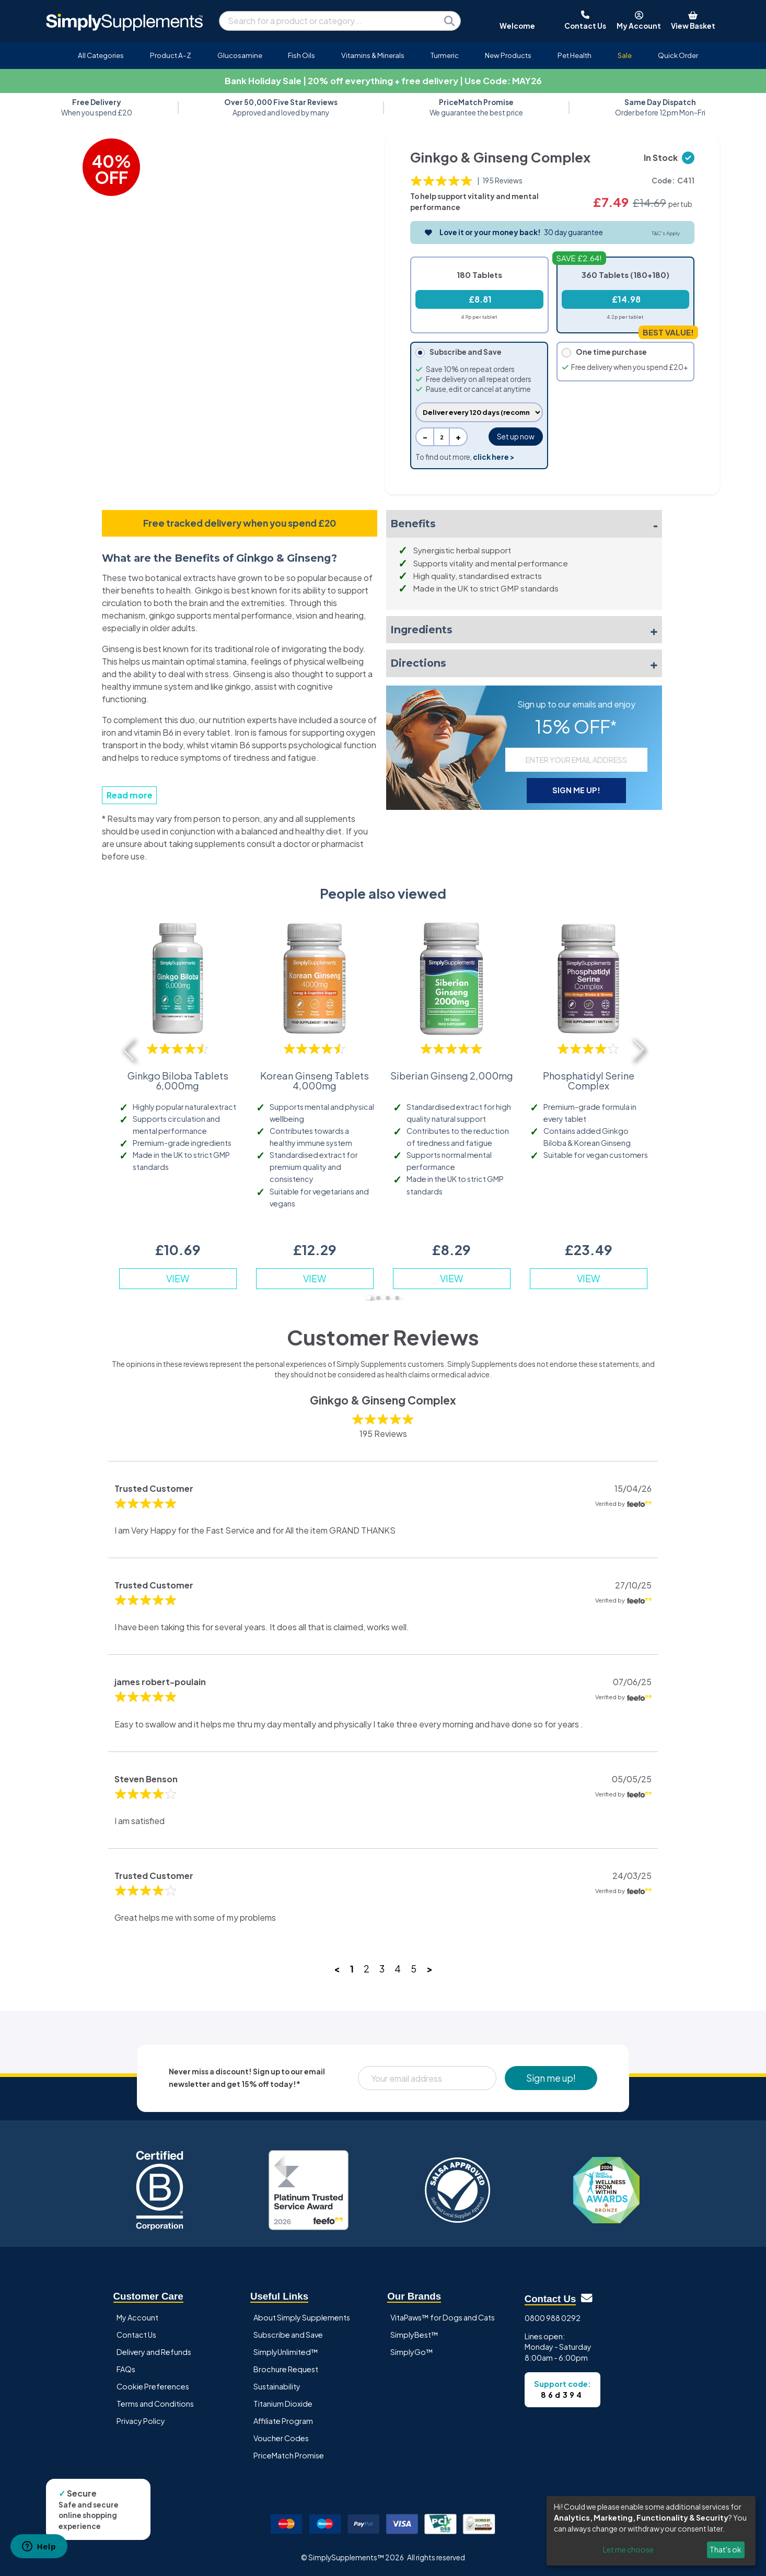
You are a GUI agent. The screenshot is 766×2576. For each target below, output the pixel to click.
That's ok (725, 2549)
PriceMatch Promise (288, 2455)
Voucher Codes (281, 2438)
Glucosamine (239, 55)
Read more (130, 795)
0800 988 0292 (553, 2318)
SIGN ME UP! (576, 790)
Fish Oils (301, 55)
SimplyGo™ (411, 2352)
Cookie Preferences (153, 2386)
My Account (137, 2317)
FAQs (126, 2369)
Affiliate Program (283, 2421)
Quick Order (678, 55)
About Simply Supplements (301, 2317)
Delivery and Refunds (154, 2352)
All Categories (101, 55)
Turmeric (445, 55)
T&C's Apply (666, 233)
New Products (508, 55)
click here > (493, 456)
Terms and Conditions (155, 2403)
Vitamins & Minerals (372, 55)
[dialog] (651, 2531)
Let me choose (628, 2549)
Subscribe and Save (288, 2334)
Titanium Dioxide (282, 2403)
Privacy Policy (141, 2421)
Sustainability (276, 2386)
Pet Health (574, 55)
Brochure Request (285, 2369)
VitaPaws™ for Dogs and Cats (442, 2317)
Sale (625, 55)
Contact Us (136, 2334)
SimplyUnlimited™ (285, 2352)
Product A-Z (170, 55)
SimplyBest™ (414, 2334)
